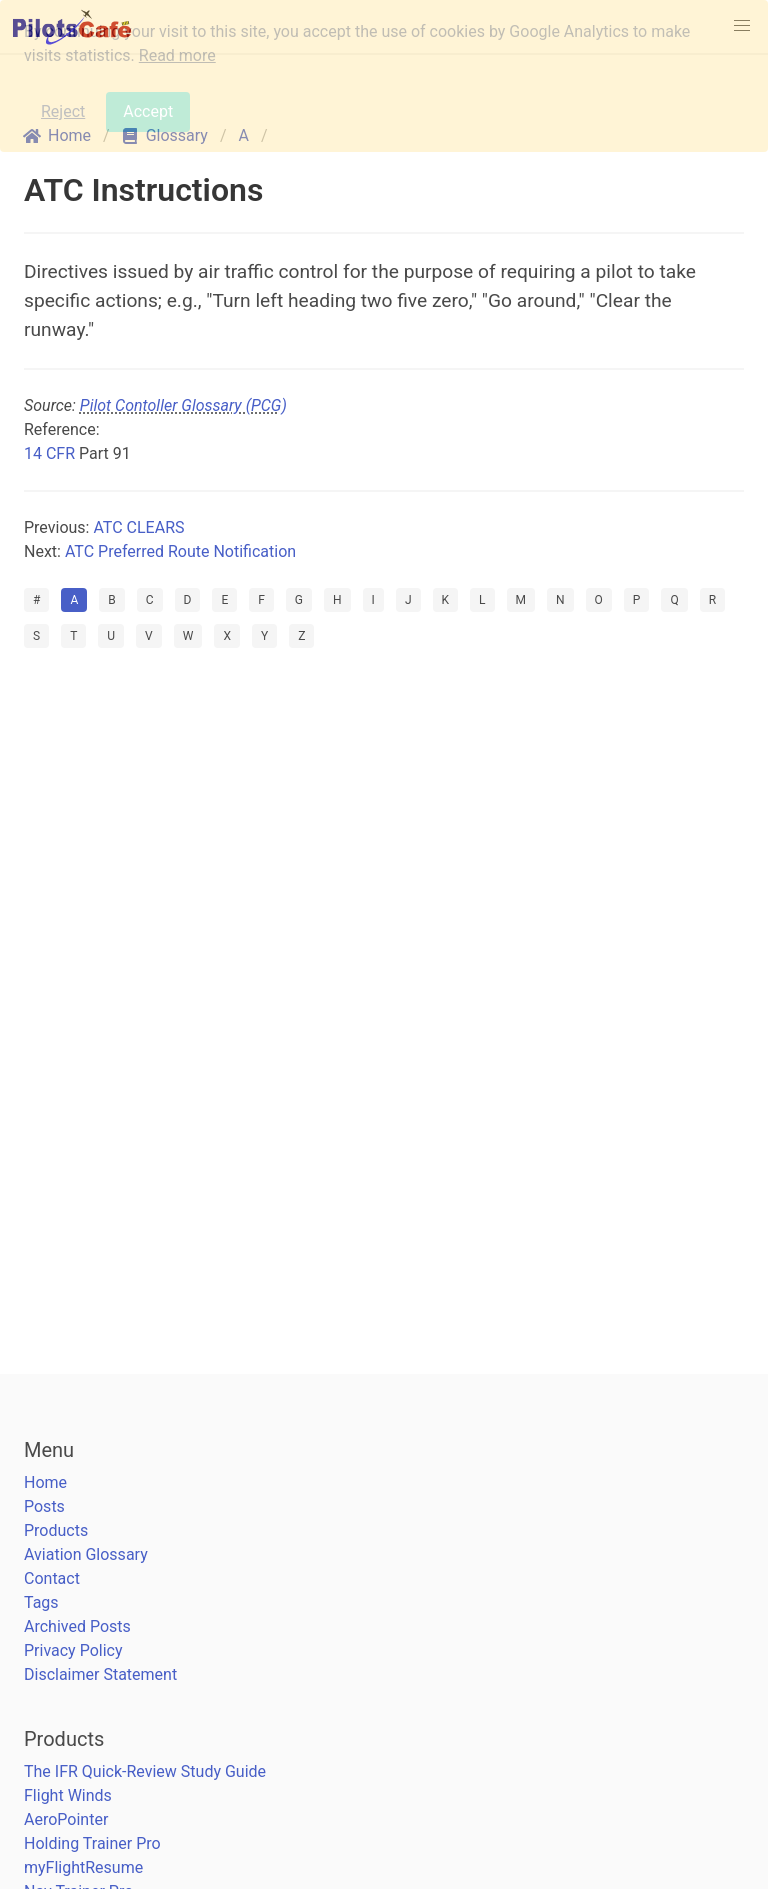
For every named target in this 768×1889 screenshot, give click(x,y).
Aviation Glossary (86, 1554)
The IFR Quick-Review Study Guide (145, 1771)
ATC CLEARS (138, 527)
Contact (52, 1578)
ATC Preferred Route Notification (180, 551)
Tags (41, 1602)
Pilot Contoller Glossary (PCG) (183, 405)
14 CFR (49, 453)
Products (56, 1530)
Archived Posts (77, 1626)
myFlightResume (83, 1867)
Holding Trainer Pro (92, 1843)
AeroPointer (66, 1819)
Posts (44, 1506)
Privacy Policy (73, 1650)
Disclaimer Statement (100, 1674)
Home (45, 1482)
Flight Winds (68, 1795)
